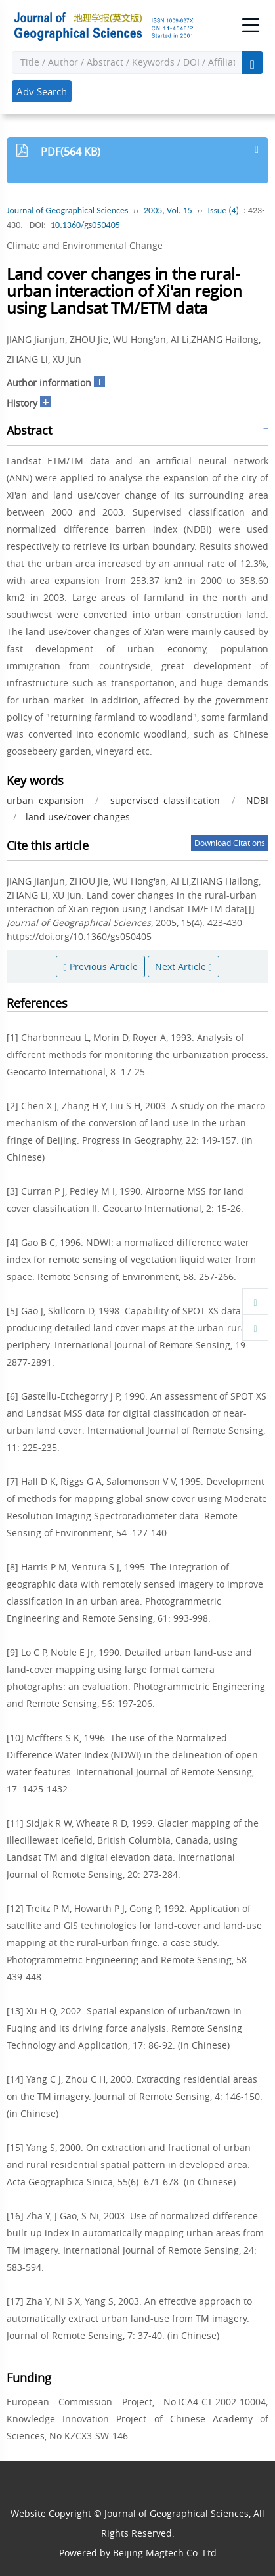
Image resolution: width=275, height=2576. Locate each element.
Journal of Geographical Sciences (67, 210)
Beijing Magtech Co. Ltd (165, 2552)
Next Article (183, 966)
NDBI (257, 800)
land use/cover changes (78, 817)
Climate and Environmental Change (85, 245)
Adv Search (41, 91)
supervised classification (165, 800)
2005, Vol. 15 (168, 210)
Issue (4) (223, 210)
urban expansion (45, 800)
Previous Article (100, 966)
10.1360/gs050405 (85, 225)
